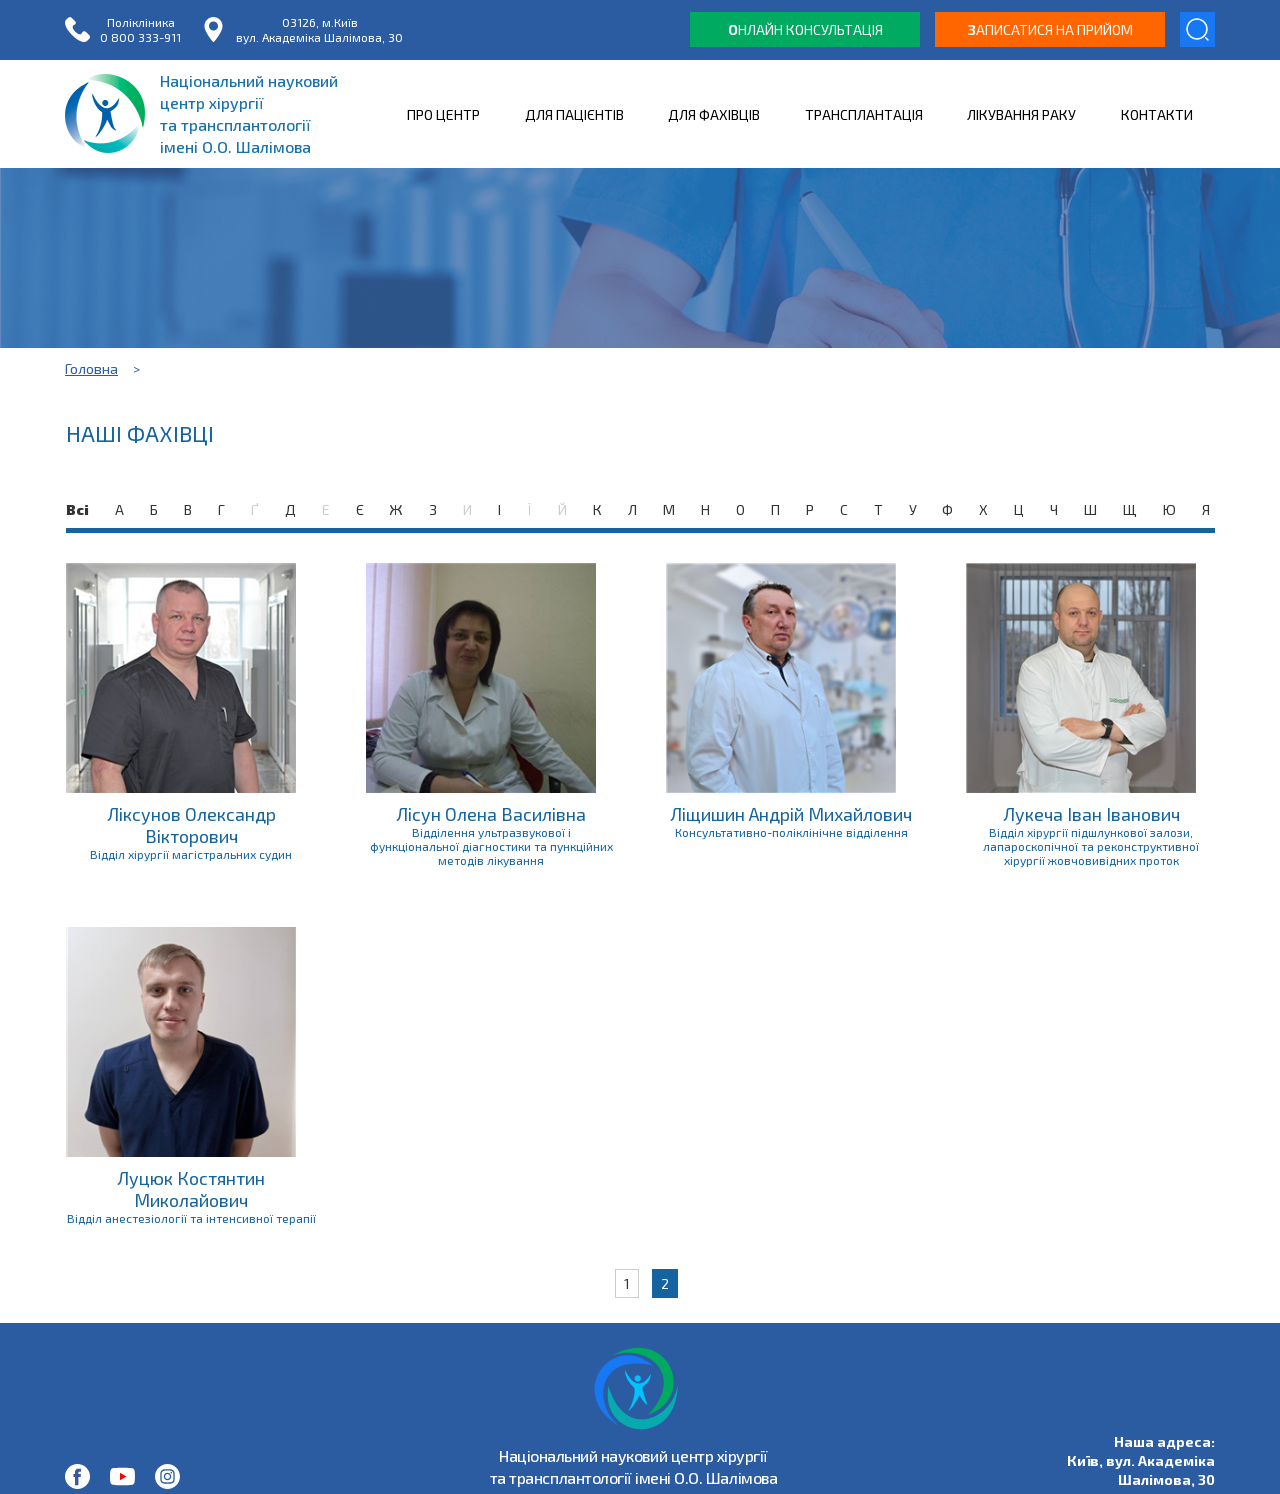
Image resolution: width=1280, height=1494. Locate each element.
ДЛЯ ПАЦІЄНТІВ (574, 114)
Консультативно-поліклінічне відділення (791, 832)
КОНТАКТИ (1157, 114)
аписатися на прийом (1050, 29)
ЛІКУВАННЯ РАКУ (1021, 114)
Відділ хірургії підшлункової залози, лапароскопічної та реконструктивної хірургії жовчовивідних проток (1091, 846)
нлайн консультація (805, 29)
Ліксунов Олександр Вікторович (191, 825)
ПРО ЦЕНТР (443, 114)
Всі (77, 509)
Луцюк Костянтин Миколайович (191, 1189)
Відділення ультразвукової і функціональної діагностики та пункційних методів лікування (491, 846)
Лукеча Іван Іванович (1091, 814)
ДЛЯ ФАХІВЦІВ (714, 114)
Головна (91, 368)
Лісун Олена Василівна (491, 814)
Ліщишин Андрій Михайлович (791, 814)
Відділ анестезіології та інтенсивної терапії (191, 1218)
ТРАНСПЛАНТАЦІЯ (864, 114)
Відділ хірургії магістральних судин (191, 854)
